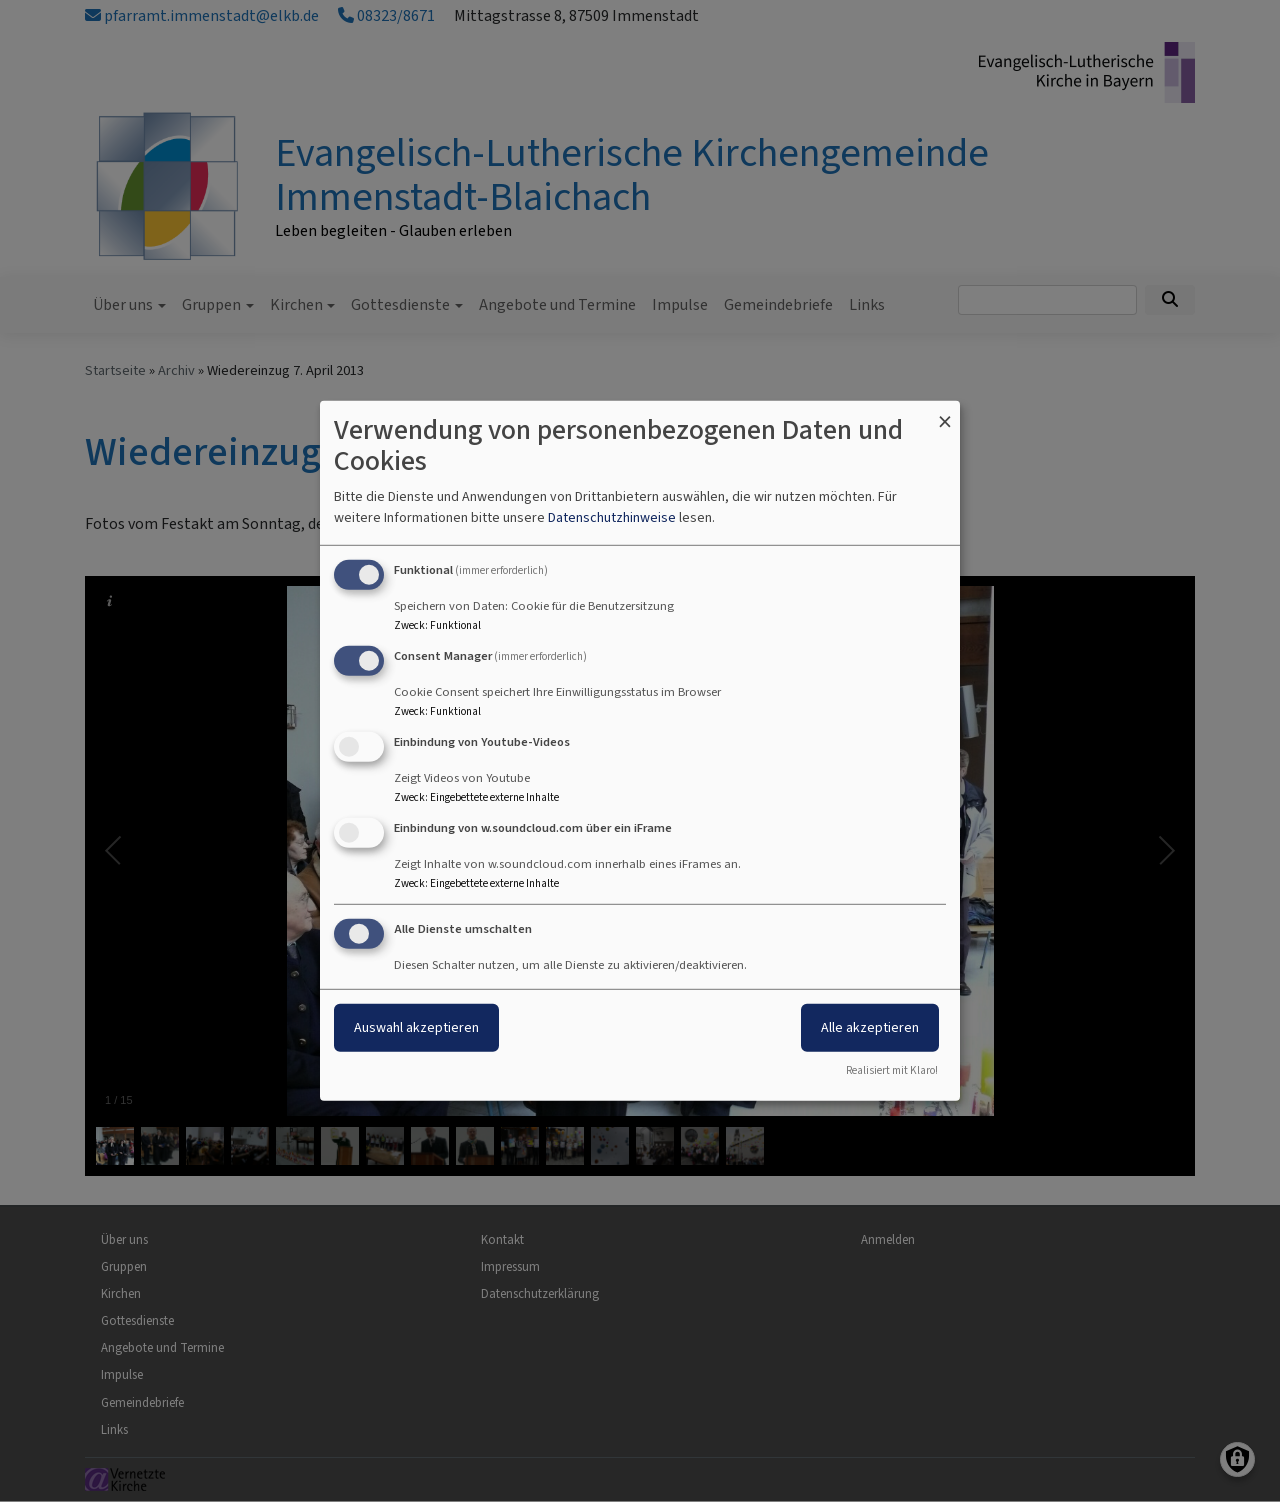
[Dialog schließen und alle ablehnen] (945, 413)
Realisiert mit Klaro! (892, 1070)
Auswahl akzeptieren (416, 1026)
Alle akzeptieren (870, 1026)
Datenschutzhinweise (612, 517)
